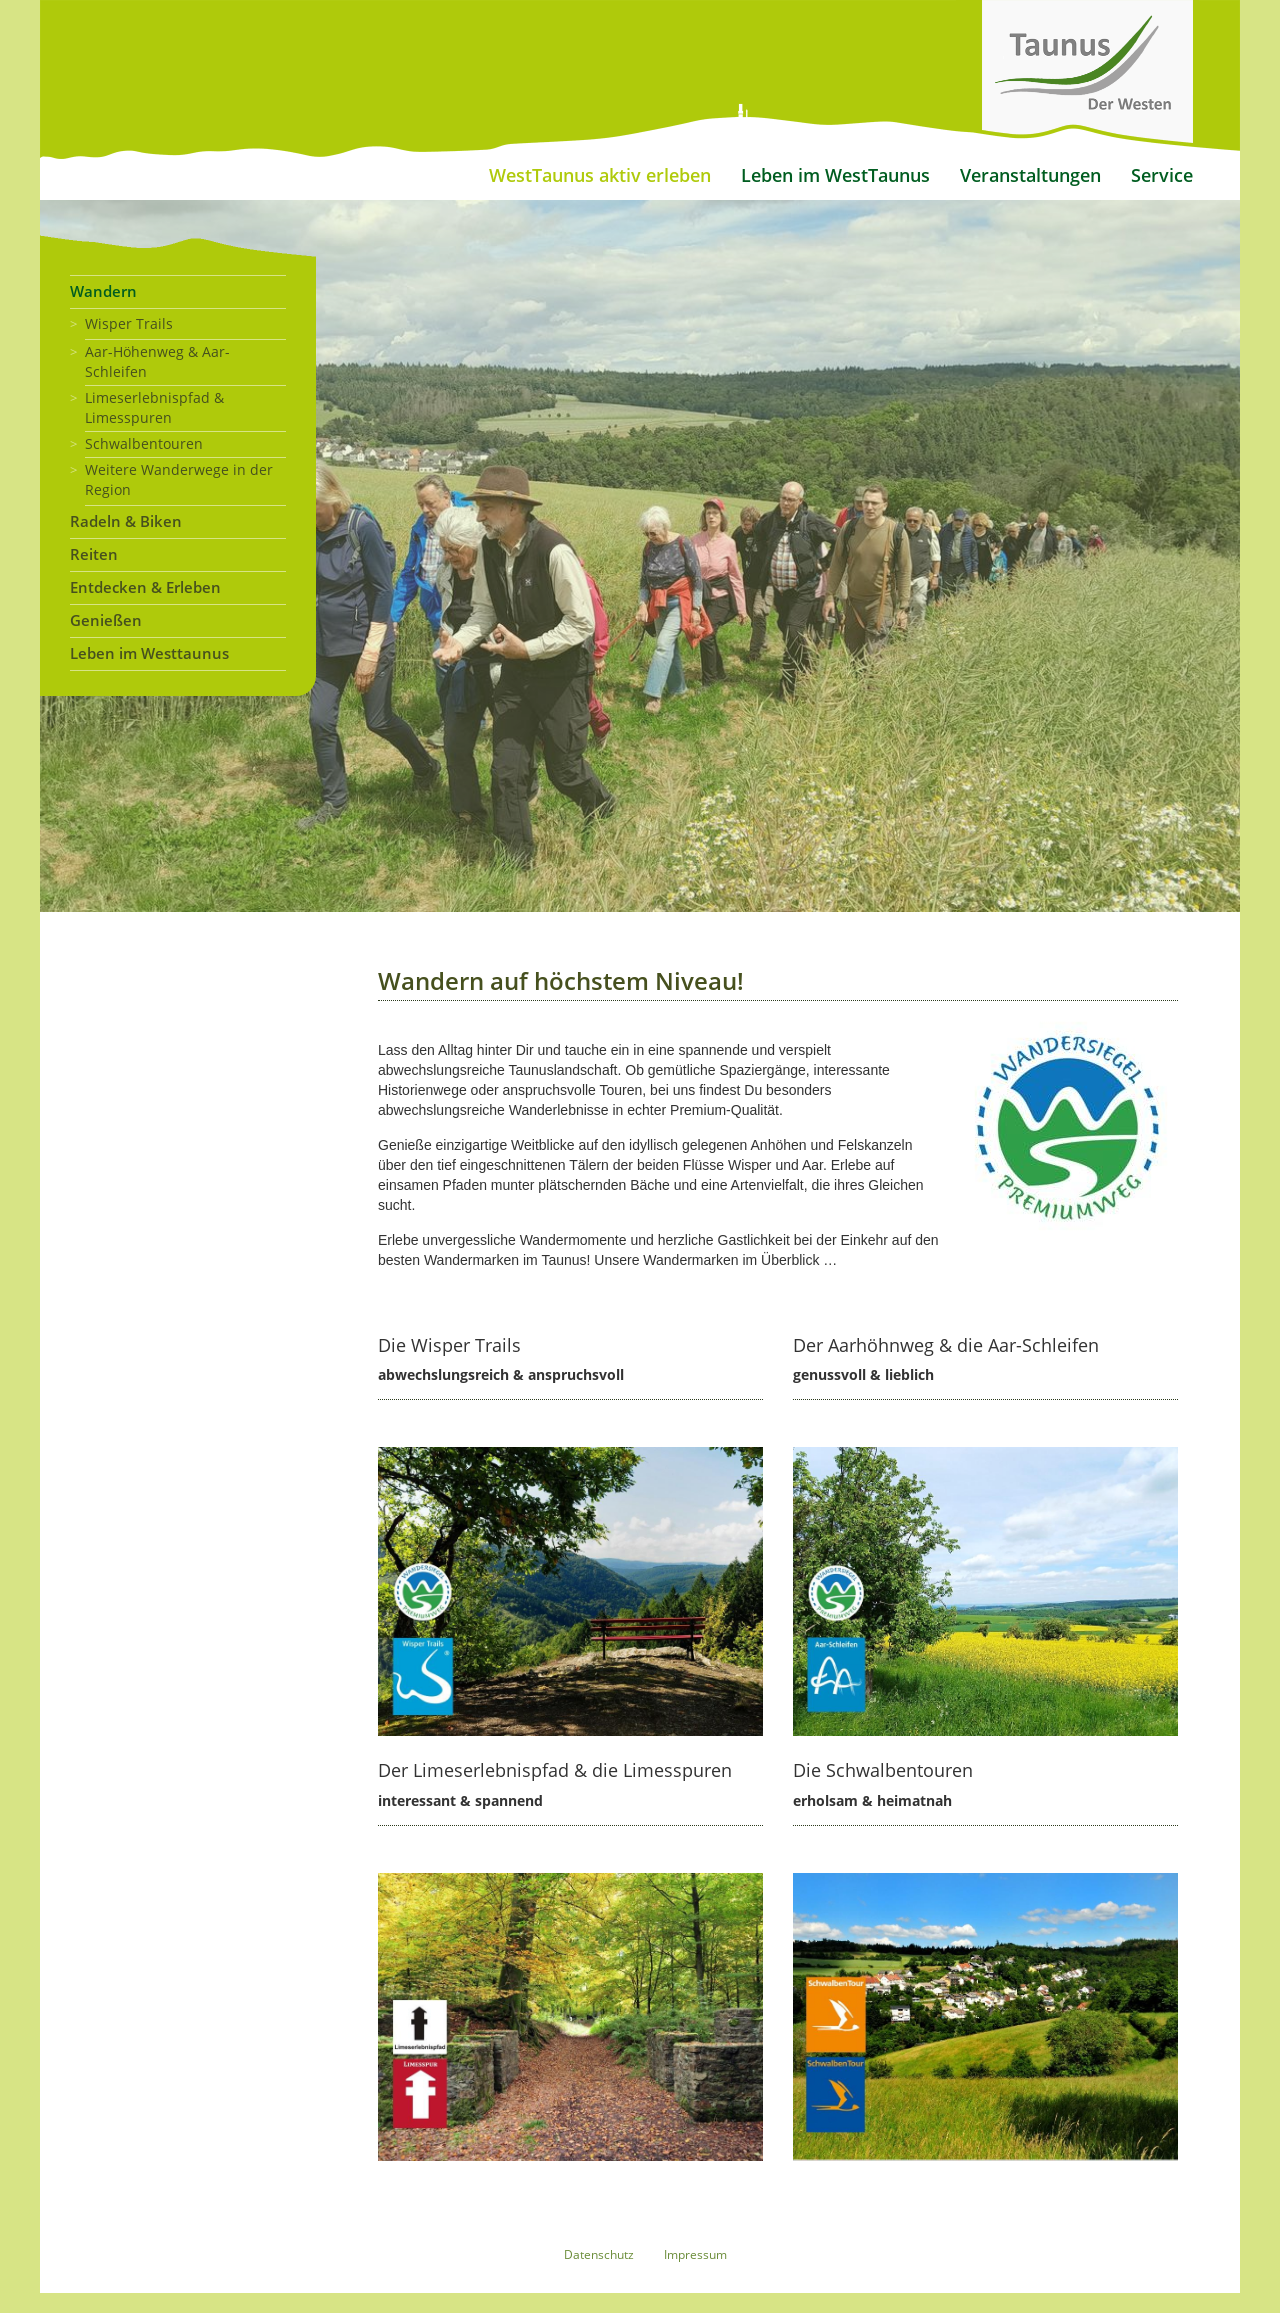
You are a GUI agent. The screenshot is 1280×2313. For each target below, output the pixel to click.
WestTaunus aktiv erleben (600, 175)
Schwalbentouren (144, 443)
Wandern (103, 291)
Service (1162, 175)
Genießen (106, 620)
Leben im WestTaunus (835, 175)
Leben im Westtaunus (149, 653)
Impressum (695, 2254)
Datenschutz (599, 2254)
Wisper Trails (129, 323)
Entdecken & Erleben (145, 587)
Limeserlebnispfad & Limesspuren (154, 407)
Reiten (94, 554)
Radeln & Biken (126, 521)
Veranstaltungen (1030, 175)
